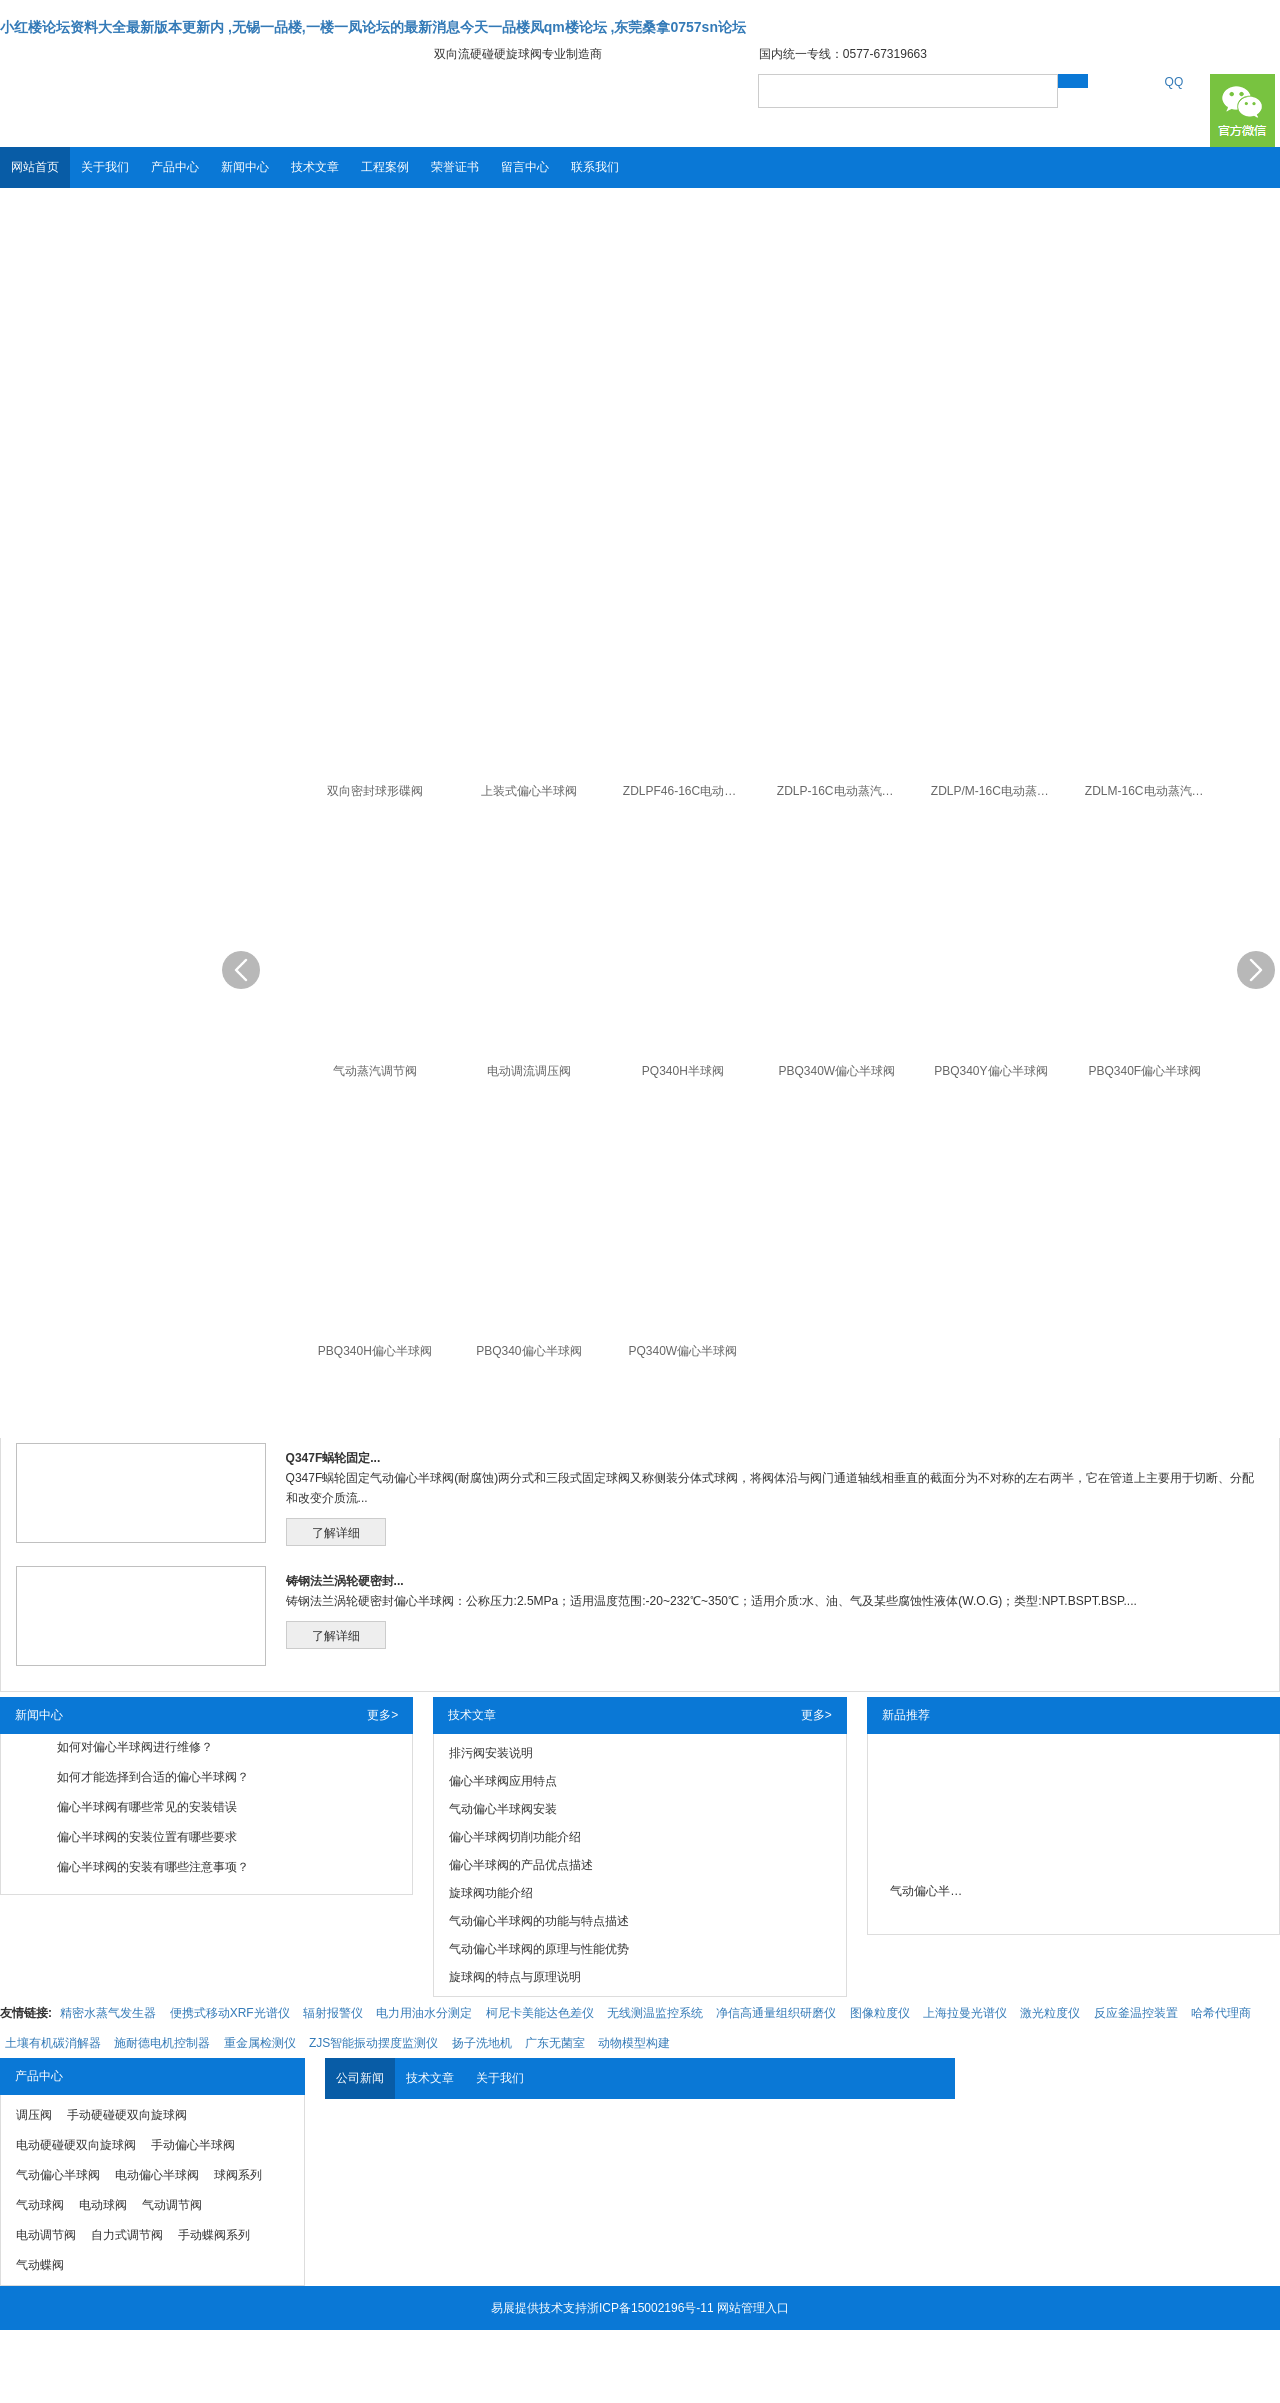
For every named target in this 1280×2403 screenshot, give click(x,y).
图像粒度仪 (880, 2013)
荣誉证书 (455, 167)
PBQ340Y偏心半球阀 (990, 1071)
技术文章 (315, 167)
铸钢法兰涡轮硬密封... (345, 1581)
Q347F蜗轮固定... (333, 1458)
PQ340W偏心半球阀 (683, 1351)
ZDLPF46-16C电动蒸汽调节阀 (685, 791)
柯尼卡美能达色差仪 (540, 2013)
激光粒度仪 (1050, 2013)
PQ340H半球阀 (683, 1071)
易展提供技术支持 (539, 2308)
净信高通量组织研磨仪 (776, 2013)
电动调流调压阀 (529, 1071)
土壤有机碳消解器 (53, 2043)
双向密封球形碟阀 (375, 791)
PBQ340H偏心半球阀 (375, 1351)
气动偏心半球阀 (930, 1891)
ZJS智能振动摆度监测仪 (373, 2043)
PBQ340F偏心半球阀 (1144, 1071)
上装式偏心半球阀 (529, 791)
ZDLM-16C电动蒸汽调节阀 (1147, 791)
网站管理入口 (753, 2308)
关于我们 (105, 167)
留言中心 (525, 167)
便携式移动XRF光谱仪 (230, 2013)
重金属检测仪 (260, 2043)
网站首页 (35, 167)
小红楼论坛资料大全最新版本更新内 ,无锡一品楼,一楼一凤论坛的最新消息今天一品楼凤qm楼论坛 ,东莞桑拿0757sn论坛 (373, 27)
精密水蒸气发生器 (108, 2013)
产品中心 (175, 167)
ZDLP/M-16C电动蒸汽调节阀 (993, 791)
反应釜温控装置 (1136, 2013)
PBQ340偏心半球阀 (528, 1351)
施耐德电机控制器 (162, 2043)
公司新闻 (360, 2078)
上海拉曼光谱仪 (965, 2013)
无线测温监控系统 (655, 2013)
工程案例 (385, 167)
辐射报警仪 (333, 2013)
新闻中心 (245, 167)
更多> (382, 1715)
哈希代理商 (1221, 2013)
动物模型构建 (634, 2043)
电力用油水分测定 (424, 2013)
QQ (1174, 82)
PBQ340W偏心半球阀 (836, 1071)
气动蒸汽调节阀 (375, 1071)
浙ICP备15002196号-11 (650, 2308)
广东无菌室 (555, 2043)
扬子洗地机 (482, 2043)
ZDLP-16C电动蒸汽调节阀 (839, 791)
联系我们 (595, 167)
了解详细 (336, 1533)
